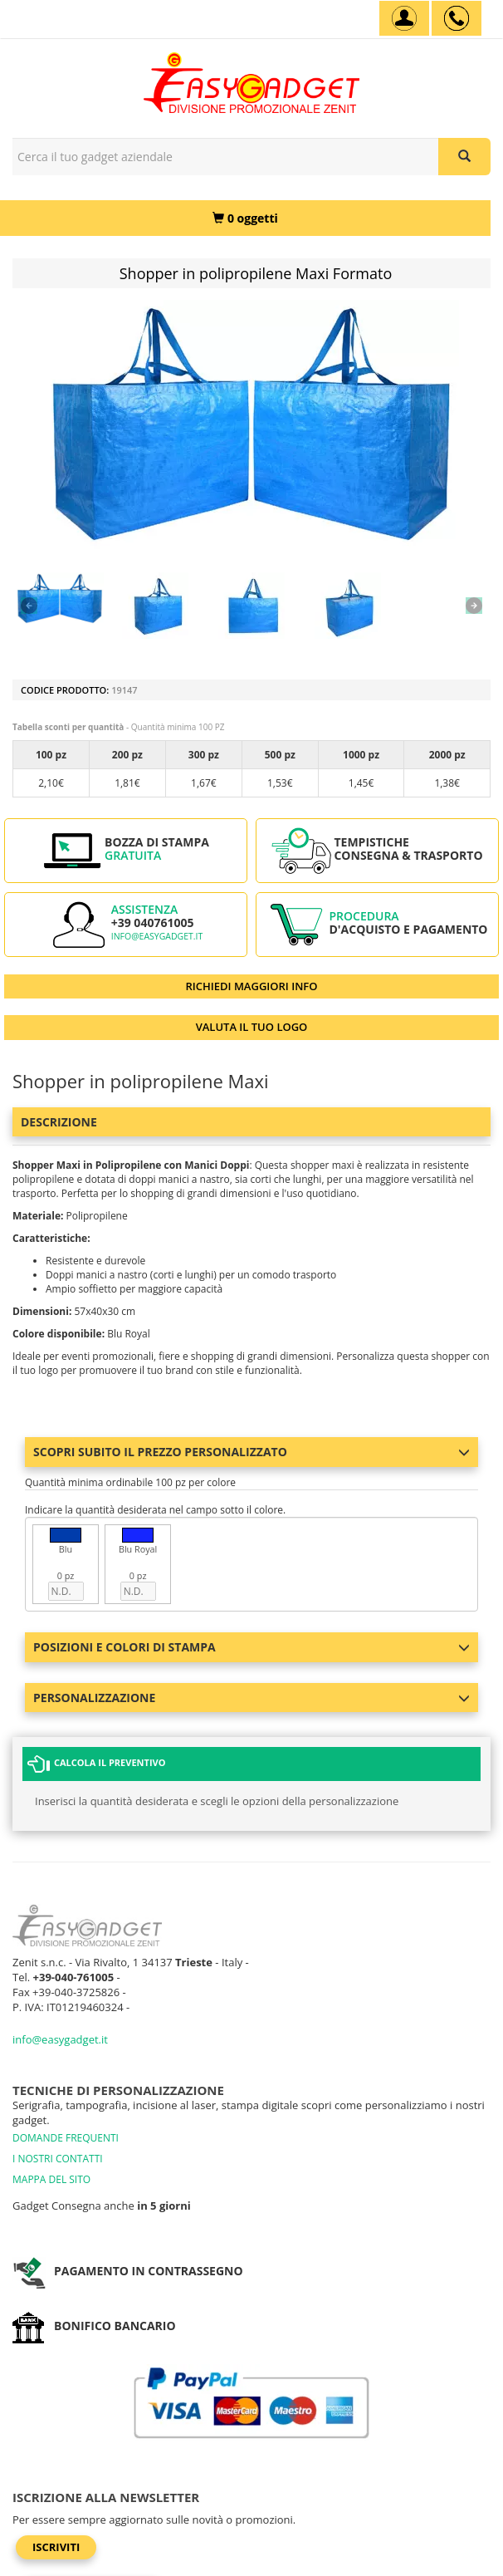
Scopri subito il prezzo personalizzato (251, 1452)
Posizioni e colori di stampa (251, 1647)
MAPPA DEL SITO (51, 2179)
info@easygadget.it (157, 936)
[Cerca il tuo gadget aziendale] (464, 156)
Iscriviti (56, 2546)
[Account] (404, 18)
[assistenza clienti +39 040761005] (456, 18)
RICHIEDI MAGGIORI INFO (252, 986)
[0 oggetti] (245, 218)
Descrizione (59, 1122)
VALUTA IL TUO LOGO (252, 1026)
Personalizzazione (251, 1697)
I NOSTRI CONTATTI (57, 2159)
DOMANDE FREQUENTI (65, 2138)
